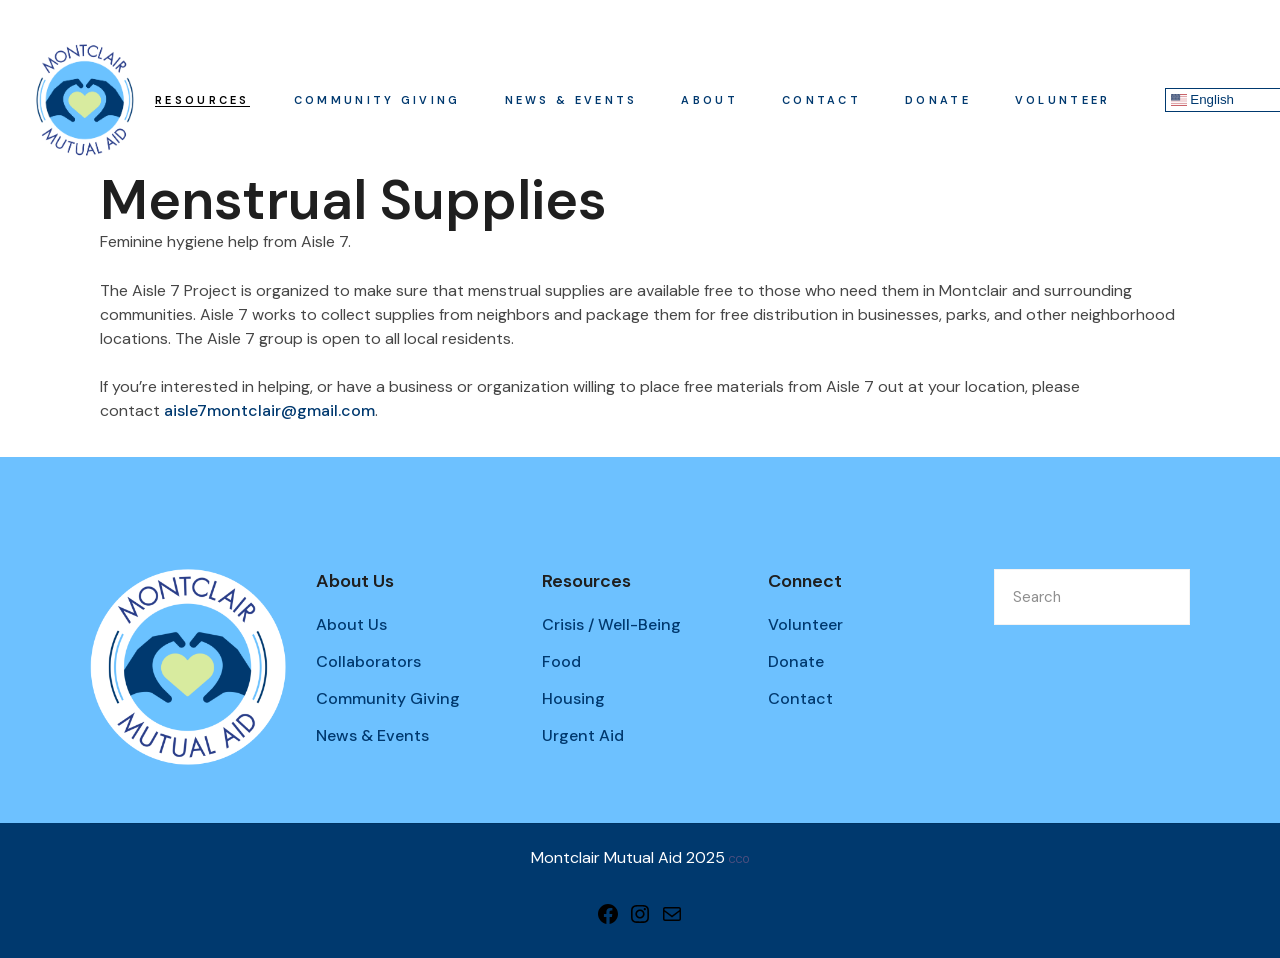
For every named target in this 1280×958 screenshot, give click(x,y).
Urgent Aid (583, 735)
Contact (800, 698)
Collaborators (368, 661)
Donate (796, 661)
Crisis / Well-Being (611, 624)
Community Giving (388, 698)
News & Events (372, 735)
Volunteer (805, 624)
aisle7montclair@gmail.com (269, 410)
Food (561, 661)
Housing (573, 698)
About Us (351, 624)
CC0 (739, 859)
